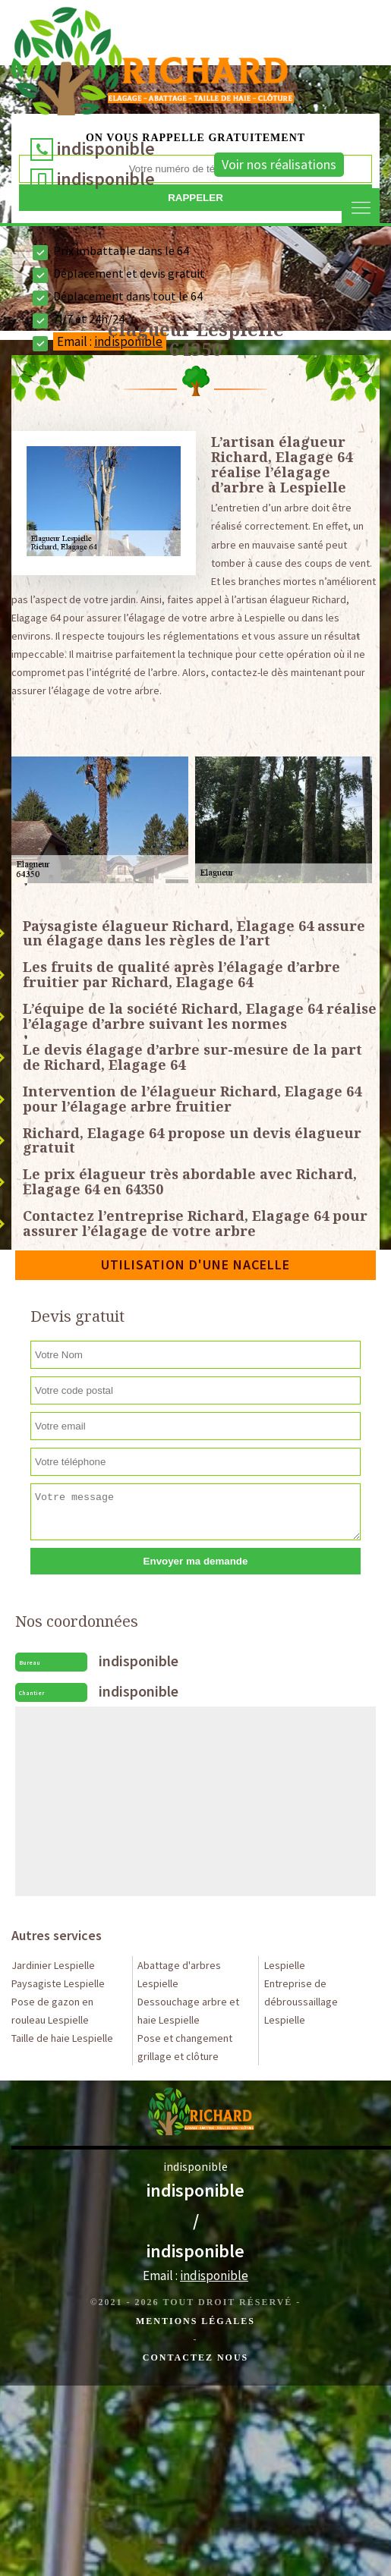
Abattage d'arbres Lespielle (179, 1974)
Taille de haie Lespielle (62, 2038)
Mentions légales (195, 2321)
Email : (195, 2275)
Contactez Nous (195, 2357)
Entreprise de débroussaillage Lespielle (301, 2002)
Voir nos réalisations (279, 164)
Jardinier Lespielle (53, 1965)
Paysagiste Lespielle (58, 1983)
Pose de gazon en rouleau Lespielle (52, 2011)
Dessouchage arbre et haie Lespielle (188, 2011)
